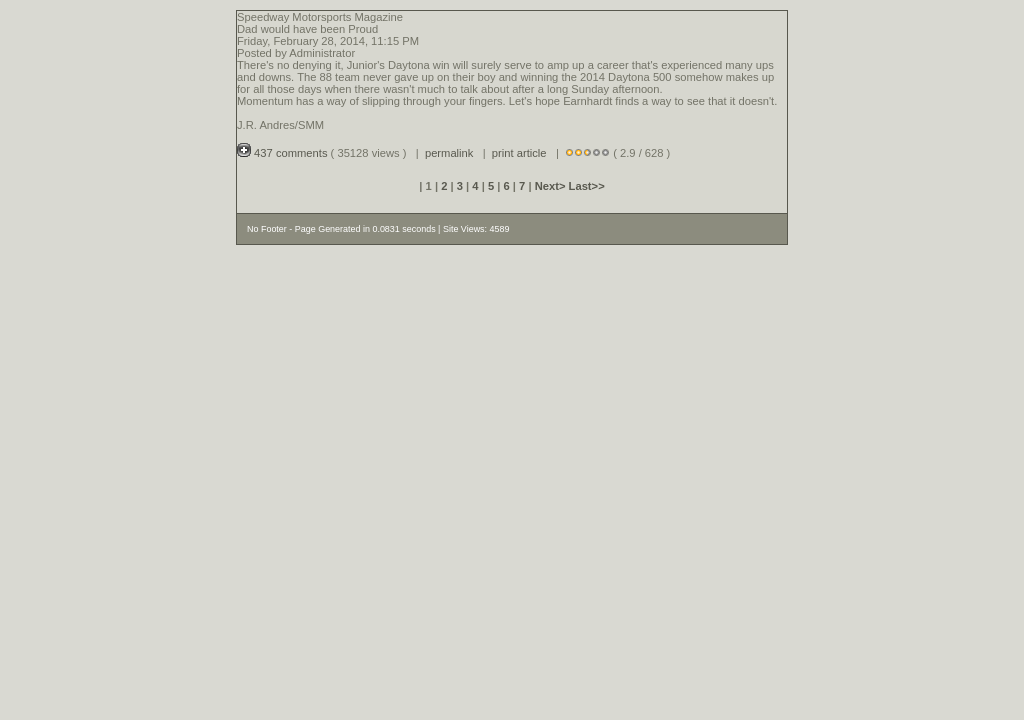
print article (519, 153)
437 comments (284, 153)
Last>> (587, 186)
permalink (449, 153)
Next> (552, 186)
